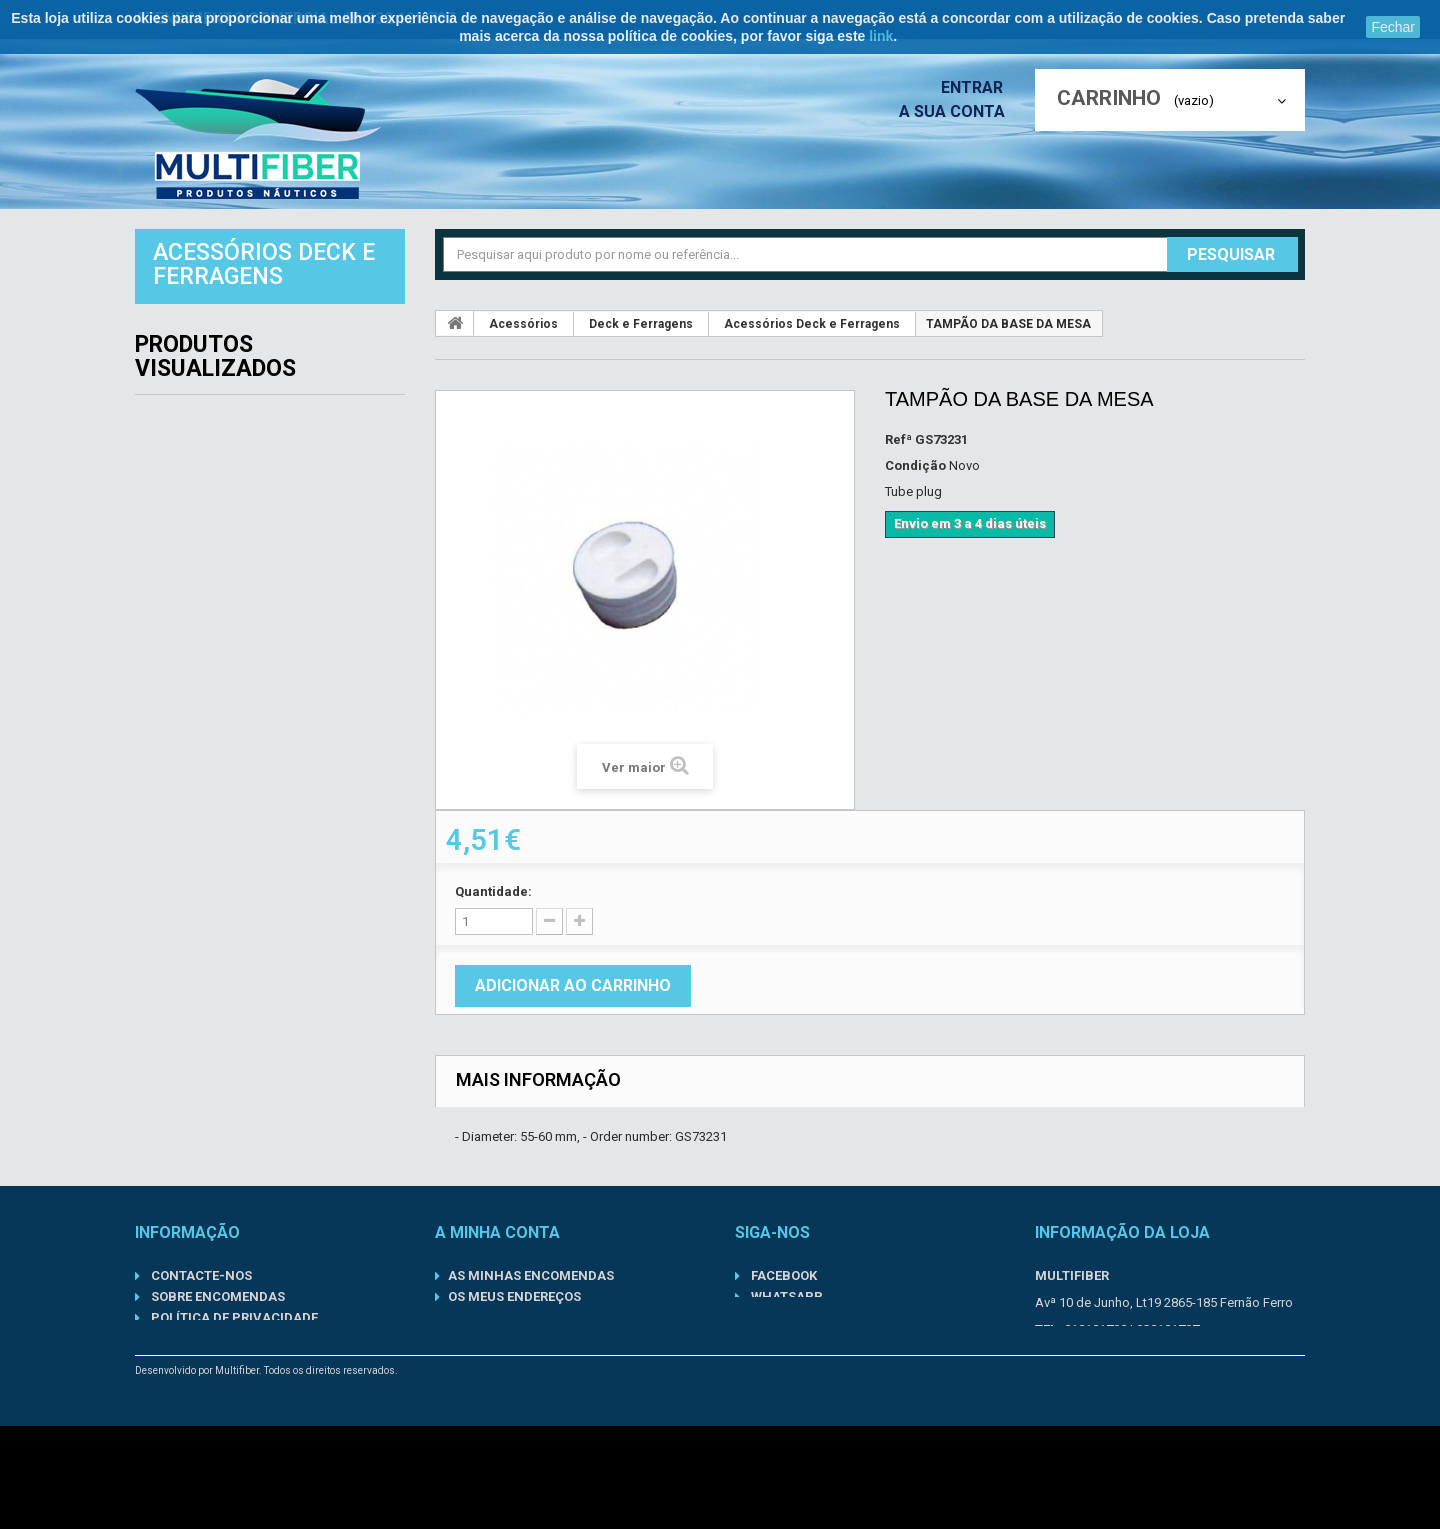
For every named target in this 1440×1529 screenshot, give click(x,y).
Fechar (1393, 27)
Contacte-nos (200, 1275)
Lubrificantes (214, 558)
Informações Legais (219, 1380)
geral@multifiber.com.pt (1152, 1356)
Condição (915, 465)
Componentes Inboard (251, 426)
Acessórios (203, 338)
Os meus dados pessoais (532, 1317)
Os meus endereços (514, 1296)
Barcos (186, 382)
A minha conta (497, 1232)
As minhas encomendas (531, 1275)
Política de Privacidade (233, 1317)
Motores (192, 602)
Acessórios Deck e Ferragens (812, 324)
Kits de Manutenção (241, 514)
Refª (898, 439)
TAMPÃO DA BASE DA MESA (320, 759)
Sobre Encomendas (216, 1296)
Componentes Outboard (260, 470)
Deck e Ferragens (641, 324)
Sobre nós (185, 1359)
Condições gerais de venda (244, 1401)
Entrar (978, 87)
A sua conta (957, 111)
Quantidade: (493, 891)
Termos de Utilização (225, 1338)
